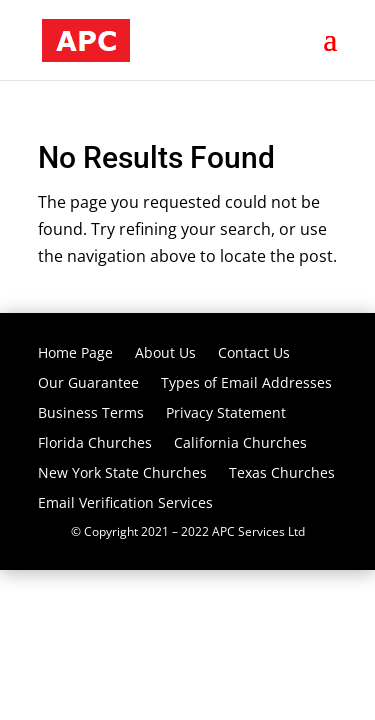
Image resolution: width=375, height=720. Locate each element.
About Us (165, 354)
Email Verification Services (125, 504)
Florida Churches (95, 444)
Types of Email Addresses (246, 384)
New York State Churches (122, 474)
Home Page (75, 354)
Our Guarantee (88, 384)
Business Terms (91, 414)
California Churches (240, 444)
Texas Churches (282, 474)
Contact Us (254, 354)
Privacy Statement (226, 414)
